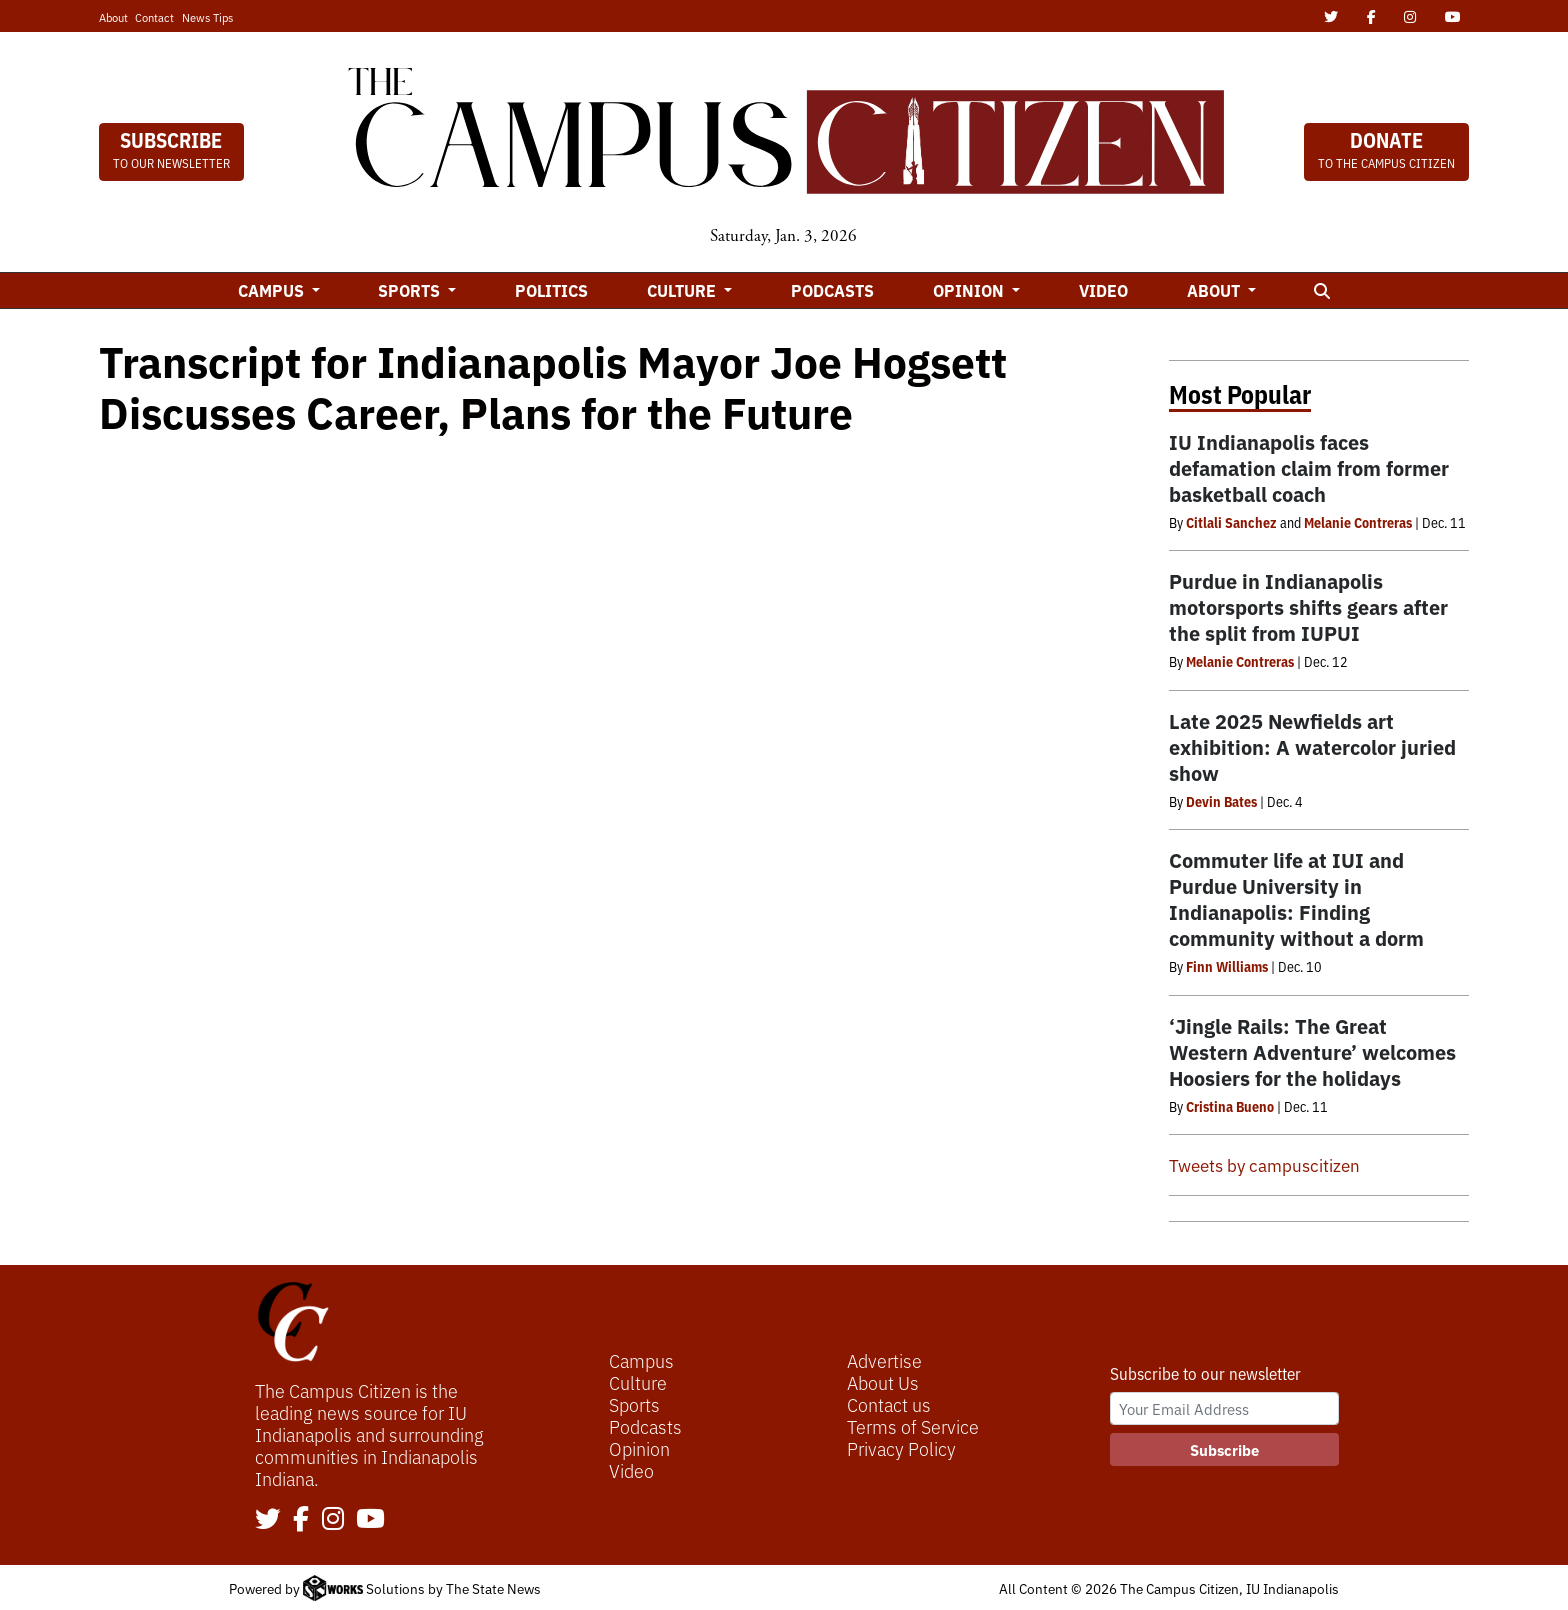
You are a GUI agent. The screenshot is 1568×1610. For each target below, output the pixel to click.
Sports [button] (411, 290)
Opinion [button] (970, 290)
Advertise (884, 1360)
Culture (638, 1382)
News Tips (207, 17)
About (113, 17)
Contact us (889, 1404)
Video (1103, 290)
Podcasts (832, 290)
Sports (634, 1404)
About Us (883, 1382)
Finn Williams (1227, 966)
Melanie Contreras (1358, 522)
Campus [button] (273, 290)
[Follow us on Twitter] (268, 1520)
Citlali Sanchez (1231, 522)
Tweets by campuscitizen (1264, 1164)
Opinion (639, 1448)
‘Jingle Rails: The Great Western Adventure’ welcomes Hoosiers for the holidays (1312, 1051)
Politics (551, 290)
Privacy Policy (901, 1448)
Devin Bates (1221, 801)
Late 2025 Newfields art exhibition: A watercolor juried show (1312, 746)
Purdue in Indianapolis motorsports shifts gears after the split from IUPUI (1308, 606)
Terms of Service (913, 1426)
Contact (154, 17)
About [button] (1215, 290)
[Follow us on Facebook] (301, 1520)
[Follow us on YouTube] (370, 1520)
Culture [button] (683, 290)
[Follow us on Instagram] (333, 1520)
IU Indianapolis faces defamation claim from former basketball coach (1309, 467)
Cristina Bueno (1230, 1106)
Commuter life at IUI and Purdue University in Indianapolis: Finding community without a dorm (1296, 898)
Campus (641, 1360)
